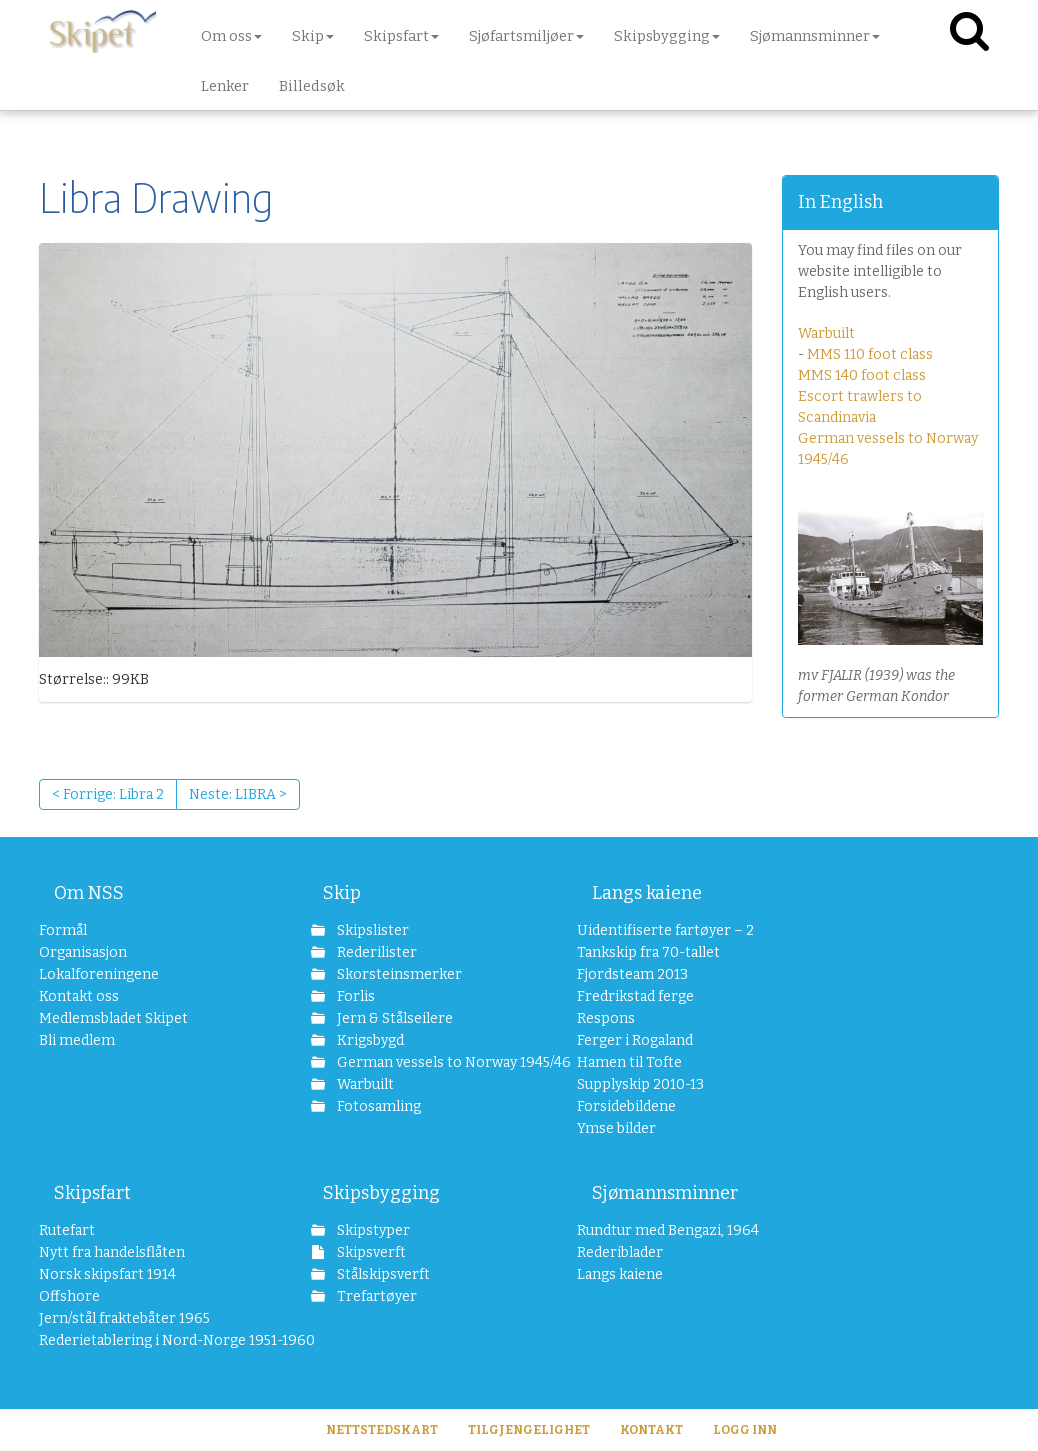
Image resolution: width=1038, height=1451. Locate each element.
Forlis (354, 996)
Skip (342, 893)
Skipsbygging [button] (667, 36)
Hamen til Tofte (629, 1062)
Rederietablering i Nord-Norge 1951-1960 (149, 1340)
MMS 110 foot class (870, 354)
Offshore (69, 1296)
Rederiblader (620, 1252)
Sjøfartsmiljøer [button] (526, 36)
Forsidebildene (626, 1106)
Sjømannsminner (665, 1193)
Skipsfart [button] (401, 36)
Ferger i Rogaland (635, 1040)
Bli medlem (77, 1040)
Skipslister (371, 930)
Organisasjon (83, 952)
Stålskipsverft (382, 1274)
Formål (63, 930)
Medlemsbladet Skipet (113, 1018)
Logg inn (745, 1430)
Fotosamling (377, 1106)
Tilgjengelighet (529, 1430)
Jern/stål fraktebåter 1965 (124, 1318)
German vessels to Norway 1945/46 (431, 1062)
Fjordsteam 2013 (632, 974)
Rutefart (67, 1230)
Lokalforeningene (99, 974)
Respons (606, 1018)
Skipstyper (372, 1230)
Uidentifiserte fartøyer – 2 (665, 930)
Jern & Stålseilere (393, 1018)
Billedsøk (312, 86)
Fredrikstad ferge (635, 996)
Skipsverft (370, 1252)
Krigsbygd (369, 1040)
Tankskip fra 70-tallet (648, 952)
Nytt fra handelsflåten (112, 1252)
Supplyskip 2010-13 (640, 1084)
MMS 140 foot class (862, 375)
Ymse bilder (616, 1128)
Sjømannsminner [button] (815, 36)
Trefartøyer (375, 1296)
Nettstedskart (382, 1430)
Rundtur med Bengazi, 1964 (668, 1230)
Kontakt (651, 1430)
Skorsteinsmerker (398, 974)
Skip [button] (313, 36)
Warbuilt (826, 333)
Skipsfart (92, 1193)
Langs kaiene (647, 893)
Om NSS (89, 893)
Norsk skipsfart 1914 (107, 1274)
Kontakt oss (79, 996)
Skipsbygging (381, 1193)
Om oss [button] (231, 36)
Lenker (225, 86)
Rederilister (375, 952)
